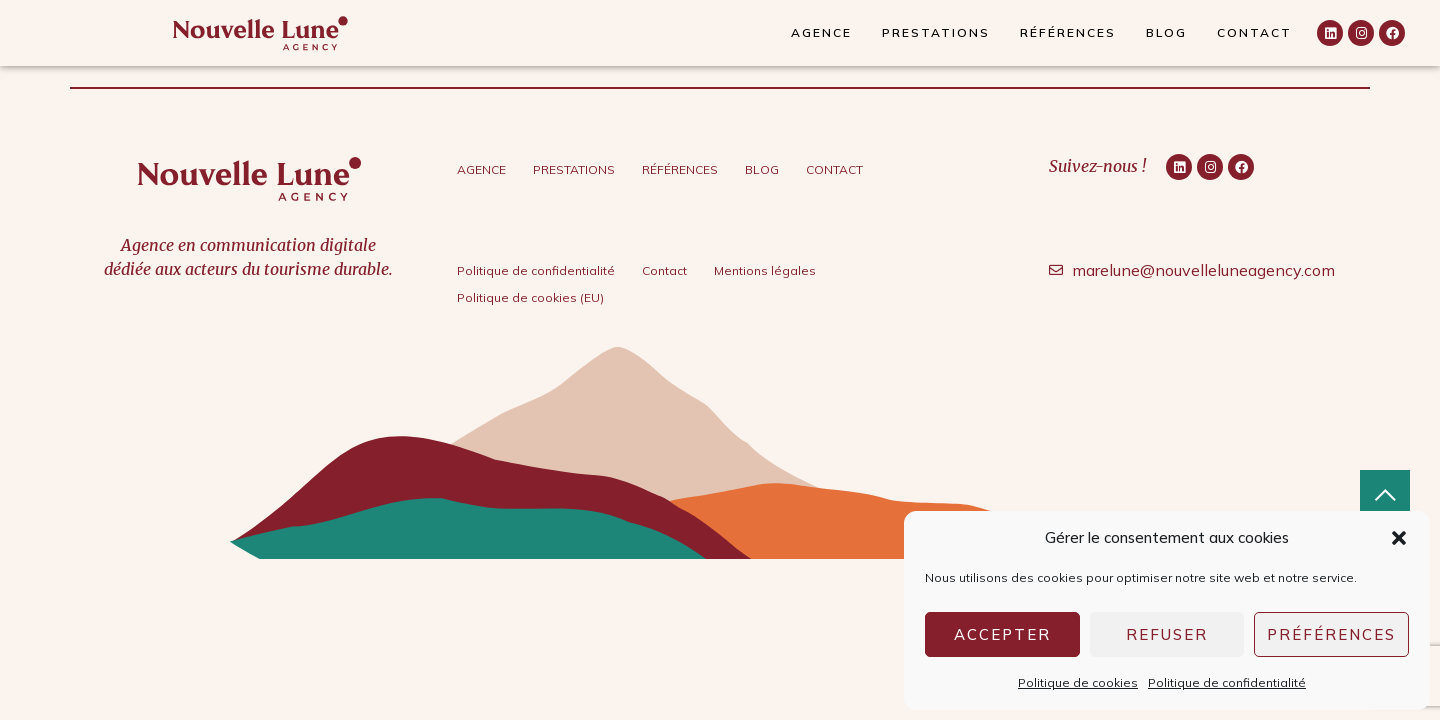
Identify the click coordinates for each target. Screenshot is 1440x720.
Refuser (1167, 634)
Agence (821, 32)
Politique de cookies (1078, 682)
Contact (1254, 32)
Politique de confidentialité (1227, 682)
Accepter (1002, 634)
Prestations (936, 32)
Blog (1166, 32)
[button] (1399, 538)
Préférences (1331, 634)
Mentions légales (765, 270)
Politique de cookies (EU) (530, 297)
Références (1068, 32)
